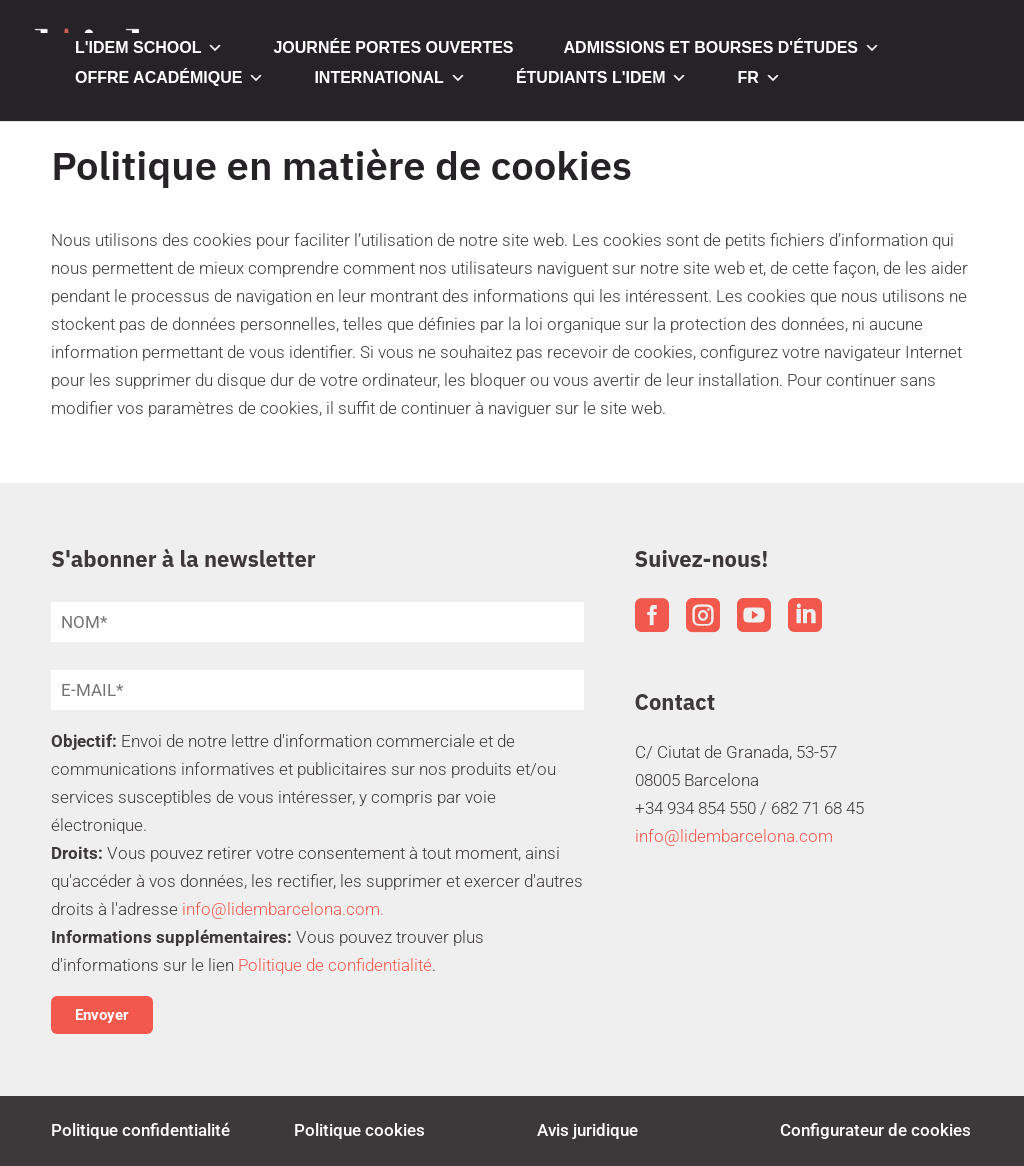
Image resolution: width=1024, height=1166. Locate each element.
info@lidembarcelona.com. (283, 909)
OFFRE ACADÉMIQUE (169, 78)
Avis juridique (587, 1130)
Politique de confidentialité (335, 965)
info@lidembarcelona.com (734, 836)
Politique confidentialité (140, 1130)
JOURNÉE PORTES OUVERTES (393, 47)
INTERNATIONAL (389, 78)
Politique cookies (359, 1130)
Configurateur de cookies (875, 1130)
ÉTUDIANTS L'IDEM (602, 78)
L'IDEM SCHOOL (149, 48)
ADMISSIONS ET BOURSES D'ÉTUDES (722, 48)
